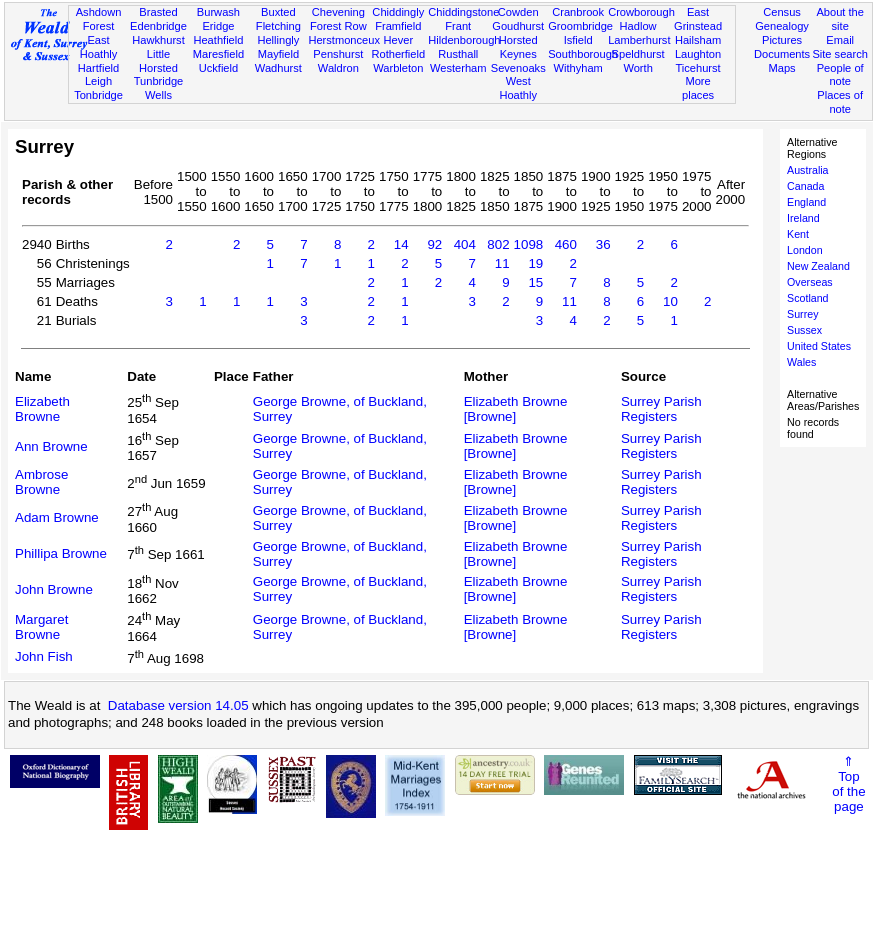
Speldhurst (638, 54)
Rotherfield (398, 54)
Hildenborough (464, 40)
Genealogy (782, 26)
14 (401, 244)
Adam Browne (57, 517)
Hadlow (638, 26)
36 (603, 244)
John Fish (44, 656)
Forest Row (338, 26)
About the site (840, 19)
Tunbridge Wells (159, 88)
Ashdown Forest (99, 19)
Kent (798, 234)
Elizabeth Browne (42, 409)
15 (535, 282)
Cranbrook (578, 12)
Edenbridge (158, 26)
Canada (805, 186)
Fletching (278, 26)
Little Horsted (158, 61)
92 (434, 244)
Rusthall (458, 54)
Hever (398, 40)
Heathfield (218, 40)
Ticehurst (697, 68)
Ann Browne (51, 446)
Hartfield (98, 68)
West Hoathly (518, 88)
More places (698, 88)
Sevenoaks (518, 68)
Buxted (278, 12)
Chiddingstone (463, 12)
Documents (782, 54)
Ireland (803, 218)
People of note (840, 75)
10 (670, 301)
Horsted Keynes (518, 47)
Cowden (518, 12)
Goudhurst (518, 26)
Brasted (158, 12)
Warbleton (398, 68)
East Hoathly (99, 47)
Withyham (577, 68)
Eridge (218, 26)
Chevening (338, 12)
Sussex (804, 330)
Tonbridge (98, 95)
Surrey (802, 314)
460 (566, 244)
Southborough (583, 54)
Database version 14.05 (178, 705)
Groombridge (580, 26)
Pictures (782, 40)
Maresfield (218, 54)
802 (498, 244)
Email (840, 40)
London (805, 250)
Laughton (698, 54)
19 (535, 263)
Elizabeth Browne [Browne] (516, 409)
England (806, 202)
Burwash (218, 12)
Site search (840, 54)
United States (819, 346)
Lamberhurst (639, 40)
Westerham (458, 68)
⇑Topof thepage (848, 784)
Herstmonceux (344, 40)
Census (782, 12)
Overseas (810, 282)
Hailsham (698, 40)
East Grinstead (698, 19)
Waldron (338, 68)
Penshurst (338, 54)
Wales (801, 362)
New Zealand (818, 266)
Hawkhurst (158, 40)
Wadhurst (278, 68)
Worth (637, 68)
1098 (529, 244)
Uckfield (219, 68)
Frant (458, 26)
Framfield (398, 26)
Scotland (807, 298)
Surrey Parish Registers (661, 409)
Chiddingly (398, 12)
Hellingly (278, 40)
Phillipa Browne (61, 553)
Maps (781, 68)
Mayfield (278, 54)
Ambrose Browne (41, 482)
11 (502, 263)
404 (465, 244)
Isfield (578, 40)
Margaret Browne (41, 627)
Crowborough (641, 12)
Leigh (98, 81)
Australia (807, 170)
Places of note (840, 102)
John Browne (54, 589)
